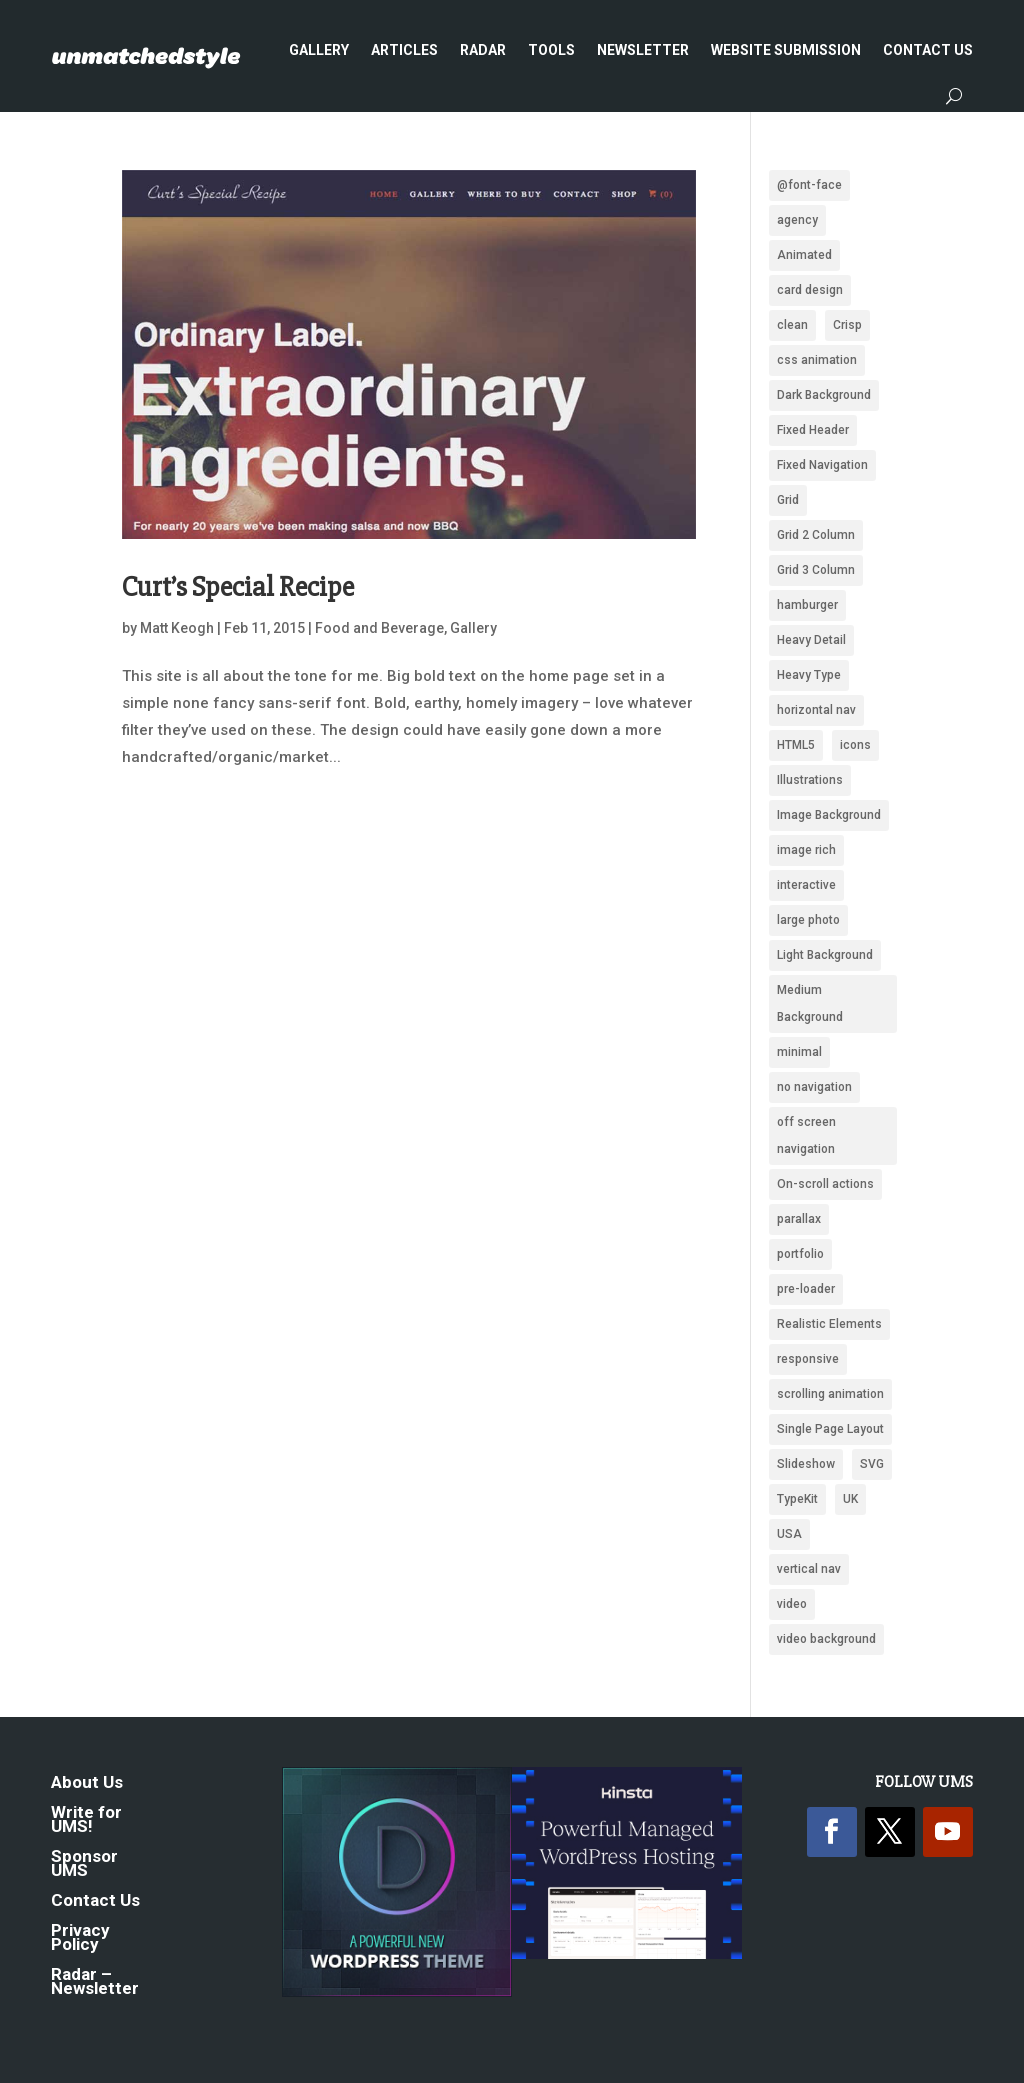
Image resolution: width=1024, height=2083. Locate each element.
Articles (404, 50)
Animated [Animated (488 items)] (804, 255)
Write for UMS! (86, 1820)
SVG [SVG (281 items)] (872, 1464)
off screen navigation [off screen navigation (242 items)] (806, 1135)
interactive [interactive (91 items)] (806, 885)
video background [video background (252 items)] (826, 1639)
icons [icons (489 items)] (855, 745)
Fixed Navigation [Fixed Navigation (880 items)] (822, 465)
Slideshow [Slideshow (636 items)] (806, 1464)
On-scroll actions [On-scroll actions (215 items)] (825, 1184)
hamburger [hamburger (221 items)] (807, 605)
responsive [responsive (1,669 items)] (808, 1359)
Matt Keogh (177, 628)
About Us (87, 1783)
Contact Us (928, 50)
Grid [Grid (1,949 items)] (788, 500)
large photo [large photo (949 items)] (808, 920)
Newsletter (643, 50)
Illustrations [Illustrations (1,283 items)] (810, 780)
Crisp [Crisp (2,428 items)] (847, 325)
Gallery (319, 50)
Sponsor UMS (84, 1864)
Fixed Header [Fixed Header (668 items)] (813, 430)
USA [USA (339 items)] (789, 1534)
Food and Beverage (379, 628)
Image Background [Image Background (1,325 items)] (829, 815)
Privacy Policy (80, 1938)
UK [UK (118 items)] (850, 1499)
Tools (551, 50)
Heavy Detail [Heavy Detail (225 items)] (811, 640)
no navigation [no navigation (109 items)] (814, 1087)
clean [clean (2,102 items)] (792, 325)
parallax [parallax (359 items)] (799, 1219)
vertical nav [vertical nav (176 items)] (809, 1569)
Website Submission (786, 50)
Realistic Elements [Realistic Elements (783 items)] (829, 1324)
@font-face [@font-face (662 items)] (809, 185)
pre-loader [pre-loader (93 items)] (806, 1289)
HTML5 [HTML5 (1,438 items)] (796, 745)
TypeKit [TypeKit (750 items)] (797, 1499)
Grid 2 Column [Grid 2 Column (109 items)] (816, 535)
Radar (483, 50)
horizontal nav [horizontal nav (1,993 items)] (816, 710)
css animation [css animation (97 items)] (817, 360)
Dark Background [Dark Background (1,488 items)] (824, 395)
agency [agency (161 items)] (797, 220)
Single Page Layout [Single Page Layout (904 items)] (830, 1429)
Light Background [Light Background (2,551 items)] (825, 955)
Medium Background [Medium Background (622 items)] (810, 1003)
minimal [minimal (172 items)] (799, 1052)
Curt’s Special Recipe (238, 587)
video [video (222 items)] (792, 1604)
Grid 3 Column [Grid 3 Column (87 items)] (816, 570)
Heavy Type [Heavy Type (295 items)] (809, 675)
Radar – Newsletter (95, 1982)
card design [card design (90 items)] (810, 290)
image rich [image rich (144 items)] (806, 850)
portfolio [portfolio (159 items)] (800, 1254)
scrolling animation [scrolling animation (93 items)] (830, 1394)
